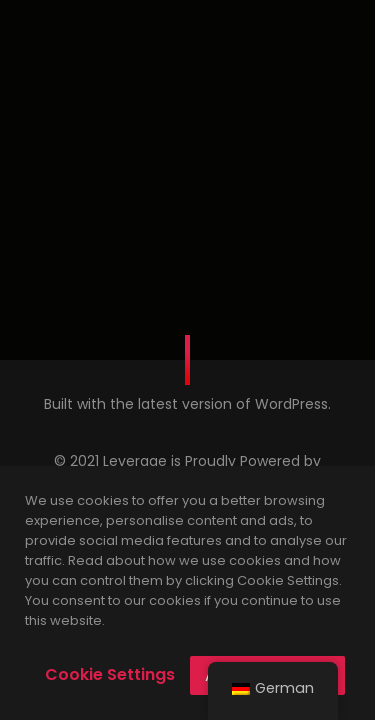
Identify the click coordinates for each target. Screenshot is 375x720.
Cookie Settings (110, 674)
